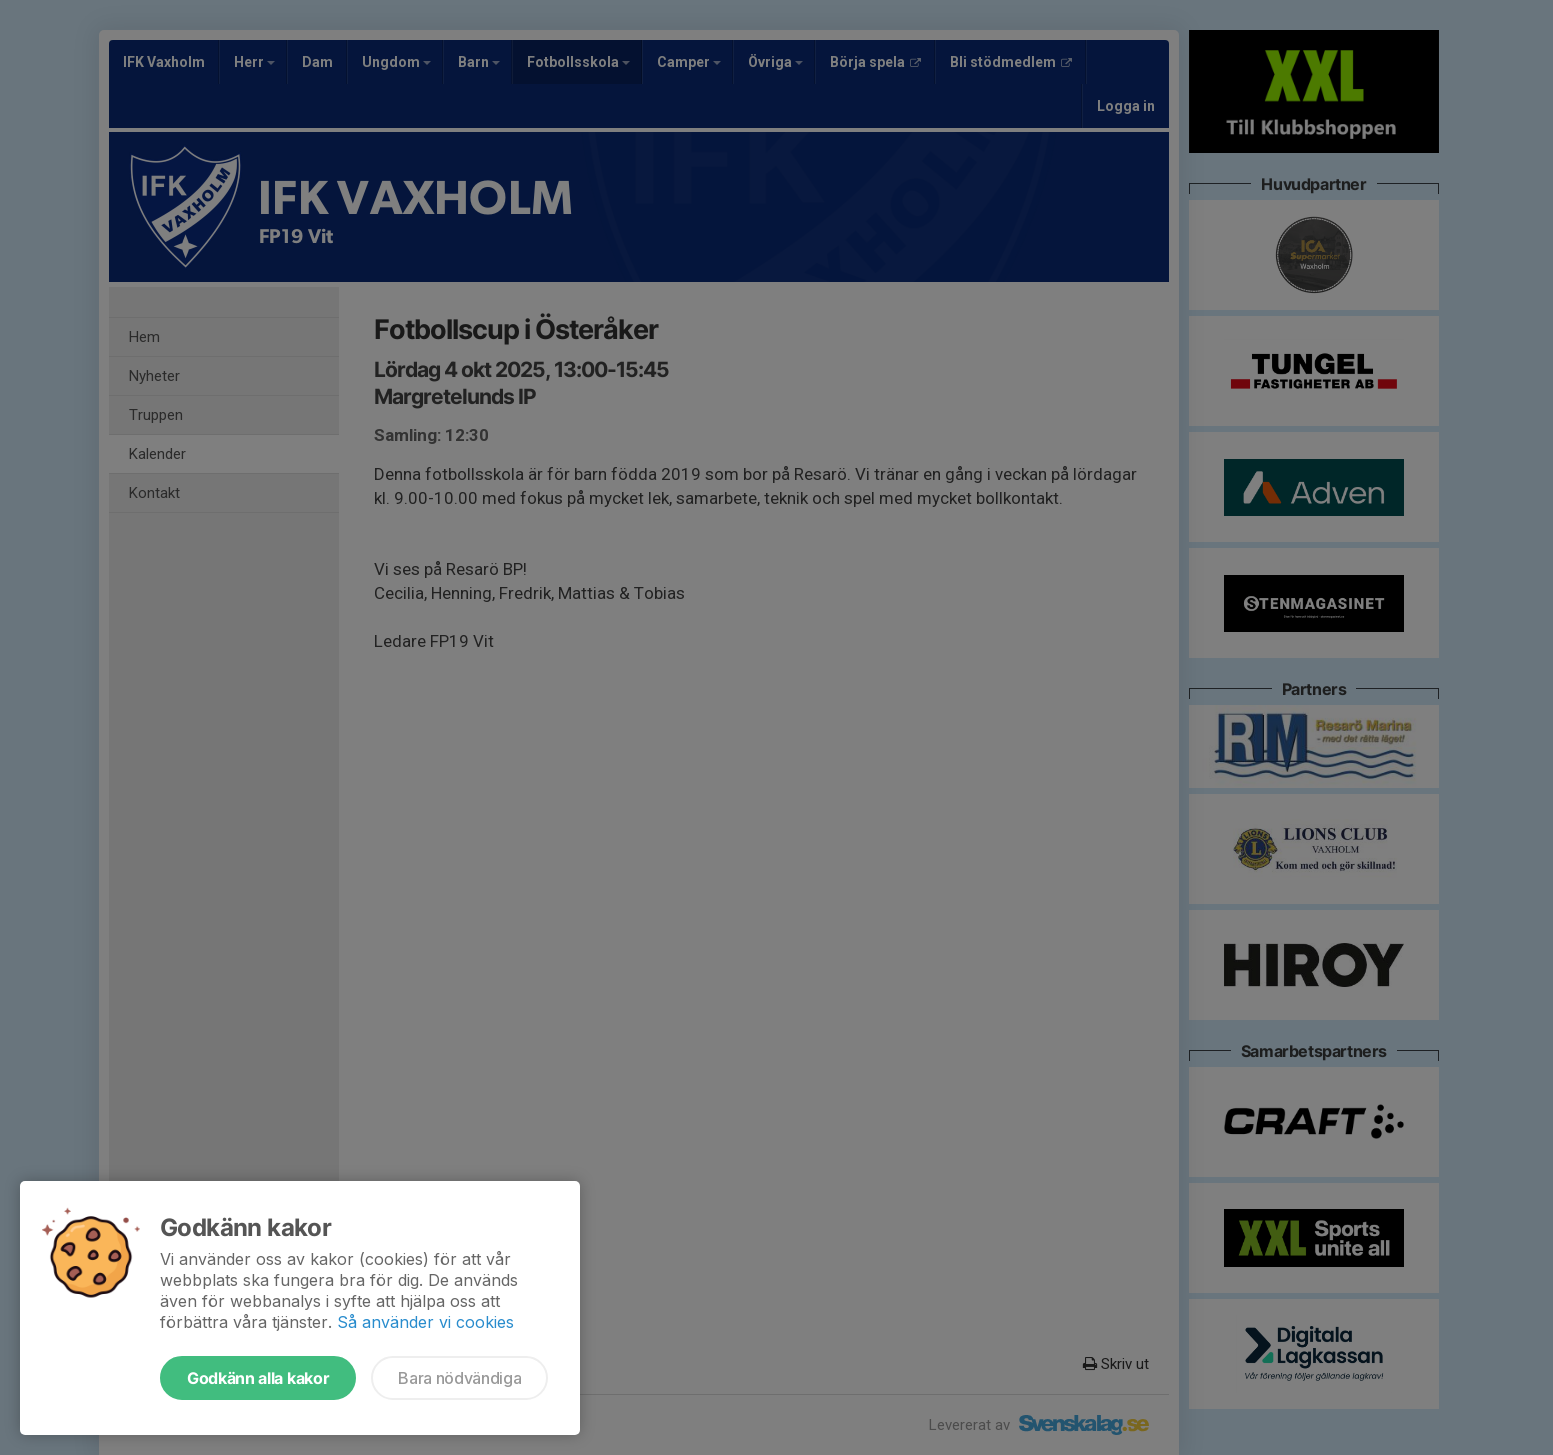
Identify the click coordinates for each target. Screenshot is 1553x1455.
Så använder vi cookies (425, 1322)
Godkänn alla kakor (258, 1378)
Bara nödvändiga (459, 1378)
